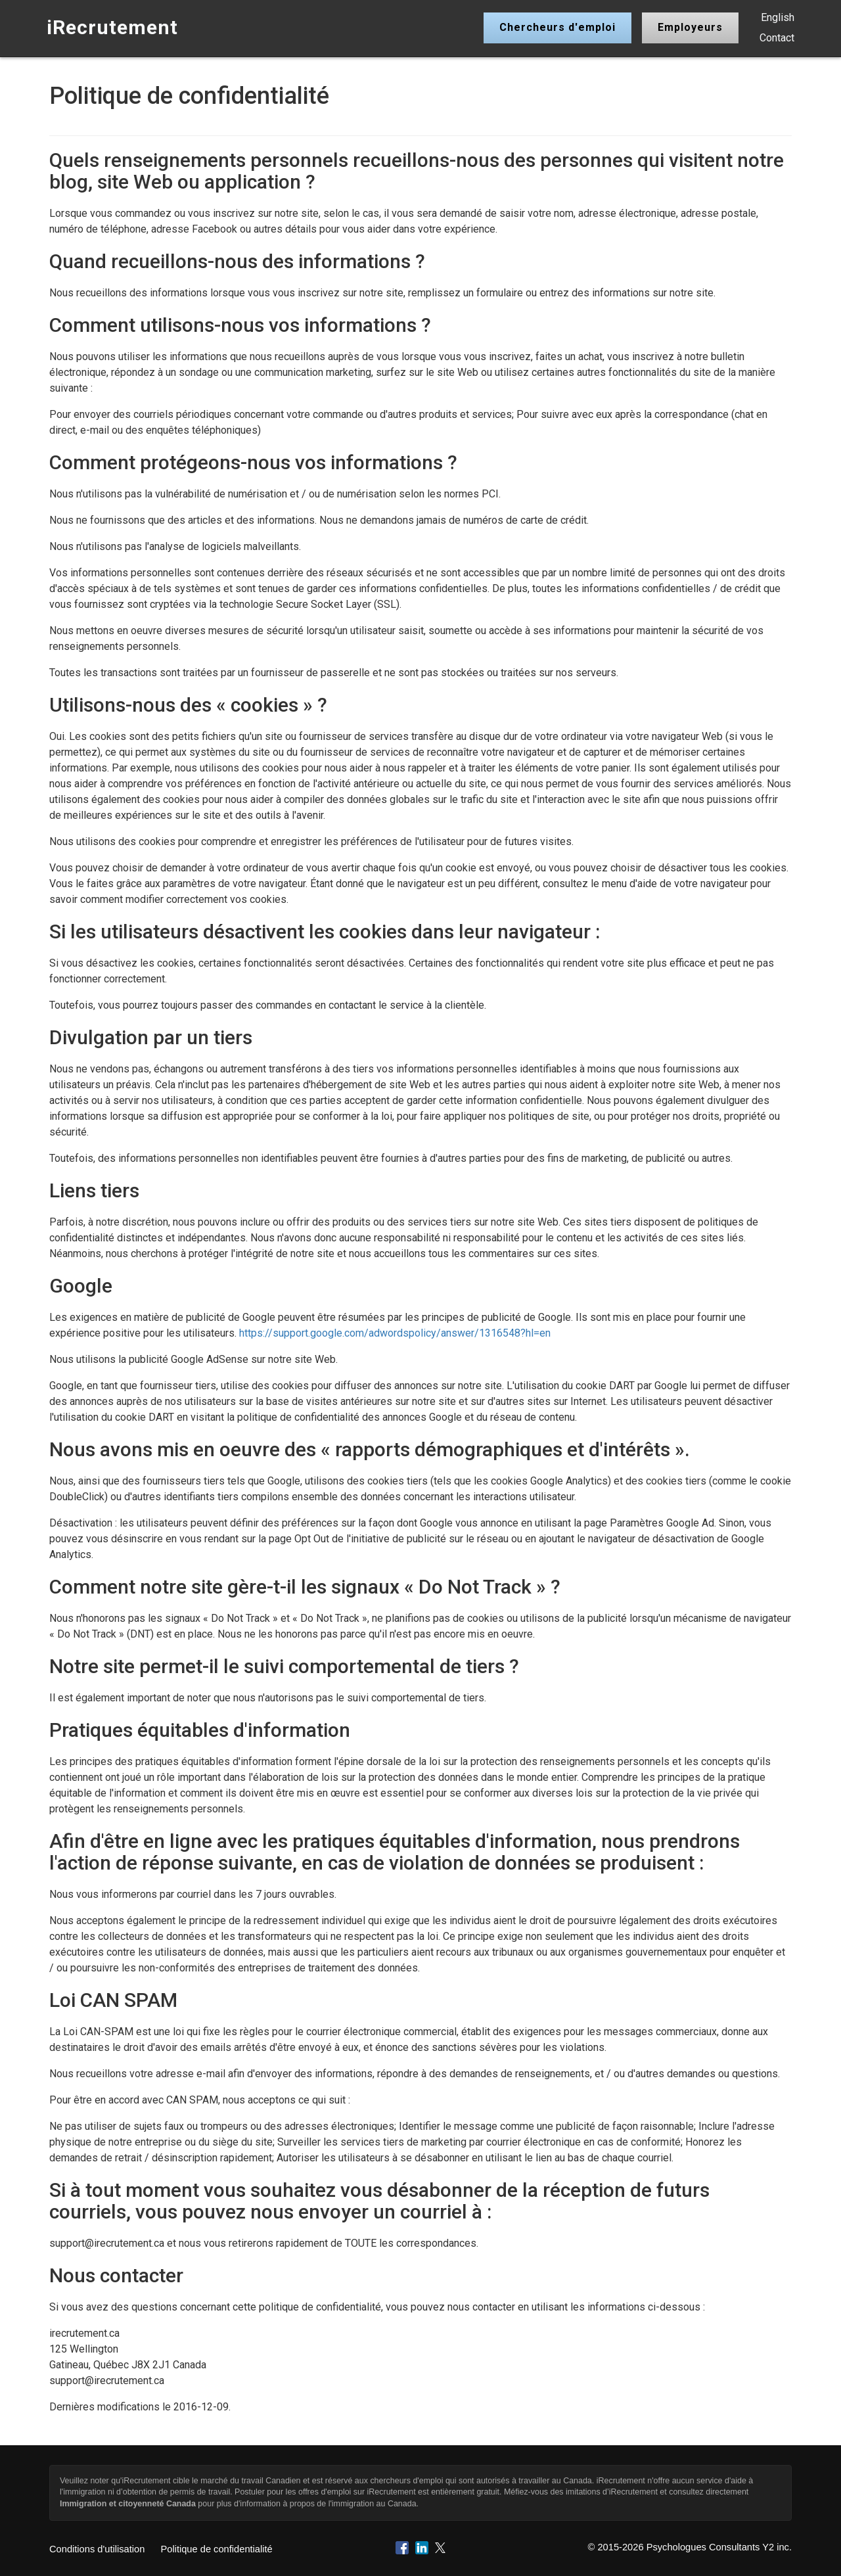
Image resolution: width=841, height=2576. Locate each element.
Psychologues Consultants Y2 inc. (719, 2547)
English (777, 17)
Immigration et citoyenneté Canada (128, 2503)
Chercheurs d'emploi (557, 27)
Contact (777, 38)
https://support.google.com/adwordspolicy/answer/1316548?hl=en (395, 1333)
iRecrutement (112, 27)
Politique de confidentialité (216, 2549)
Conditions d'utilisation (97, 2549)
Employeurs (690, 27)
